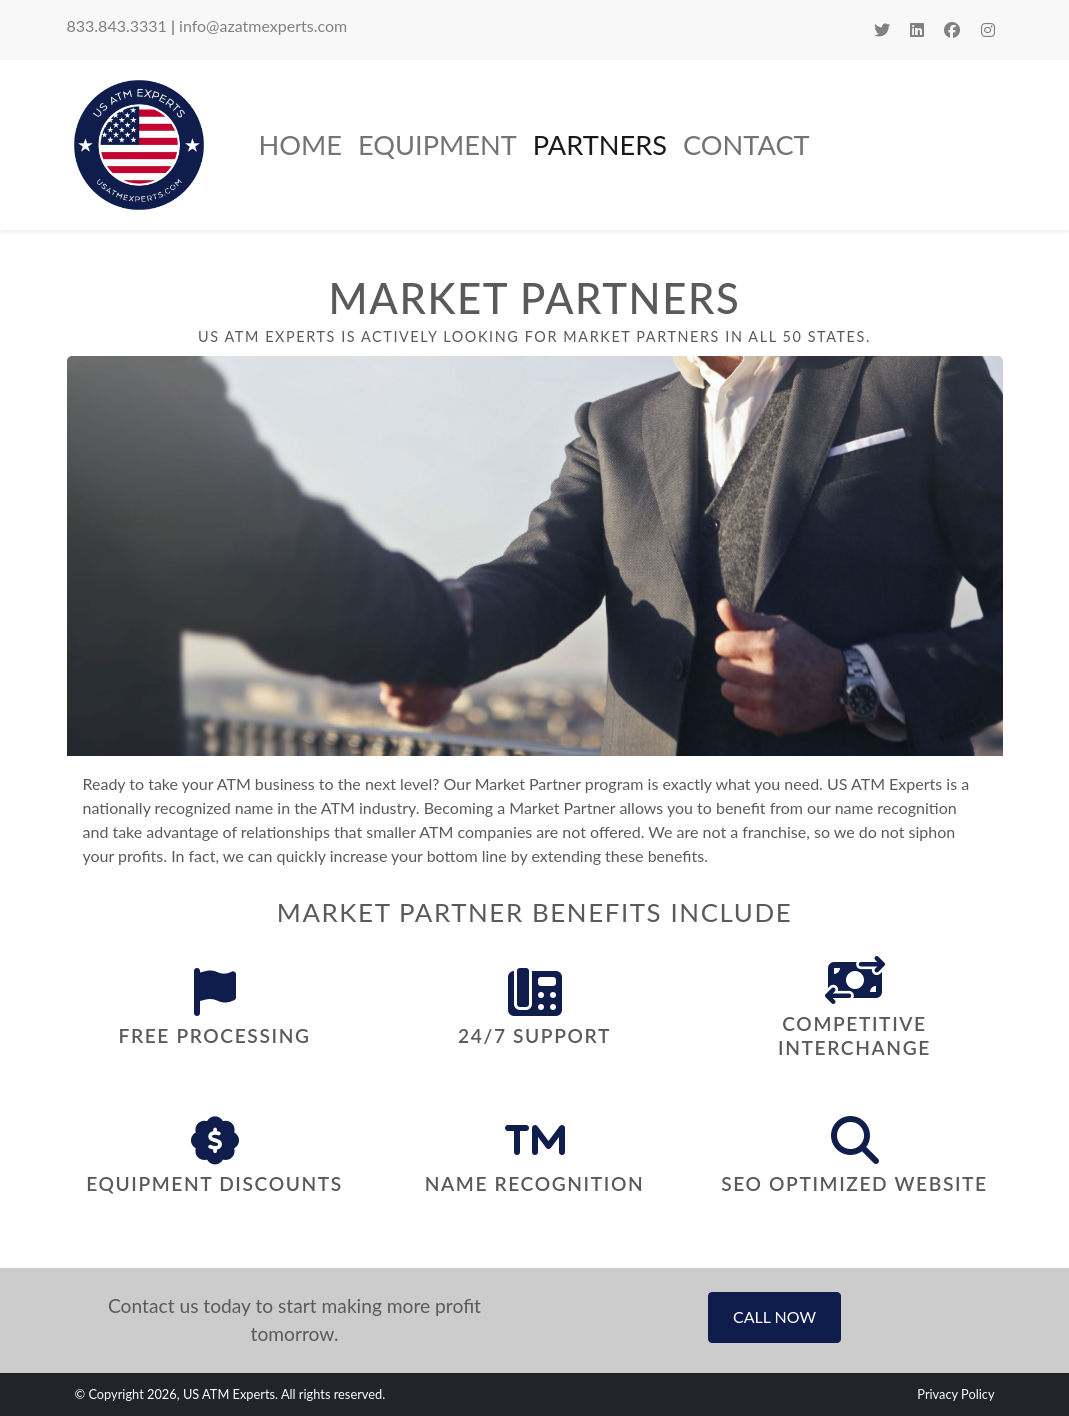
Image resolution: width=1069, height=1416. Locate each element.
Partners (600, 144)
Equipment (437, 144)
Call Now (774, 1316)
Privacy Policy (955, 1394)
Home (301, 144)
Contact (746, 144)
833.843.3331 (117, 25)
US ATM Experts (229, 1394)
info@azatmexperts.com (263, 25)
